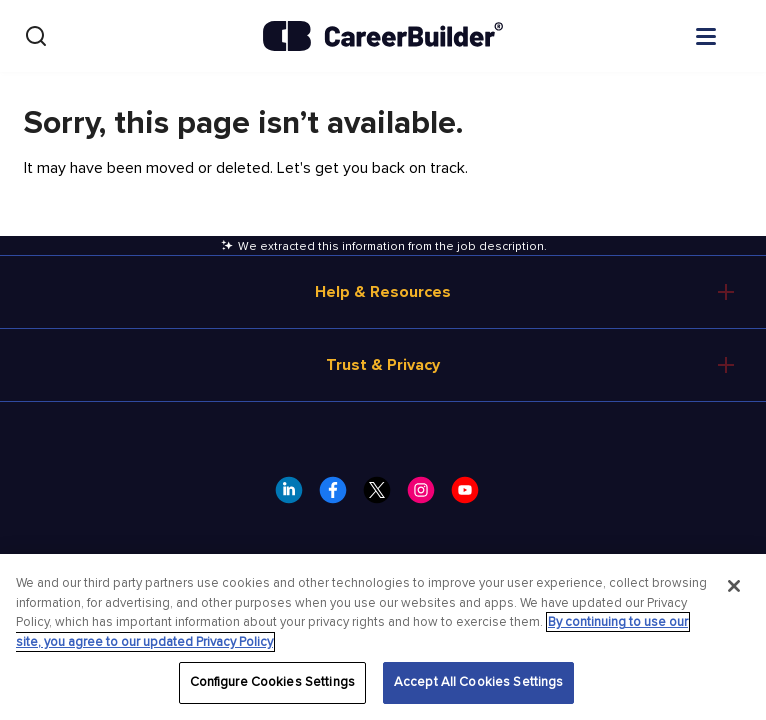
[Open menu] (726, 35)
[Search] (36, 36)
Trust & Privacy (383, 365)
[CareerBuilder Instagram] (427, 496)
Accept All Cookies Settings (479, 682)
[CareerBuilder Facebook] (339, 496)
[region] (383, 637)
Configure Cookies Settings (272, 682)
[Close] (734, 586)
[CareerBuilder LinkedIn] (295, 496)
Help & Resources (383, 292)
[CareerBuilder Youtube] (471, 496)
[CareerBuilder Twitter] (383, 496)
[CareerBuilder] (383, 36)
